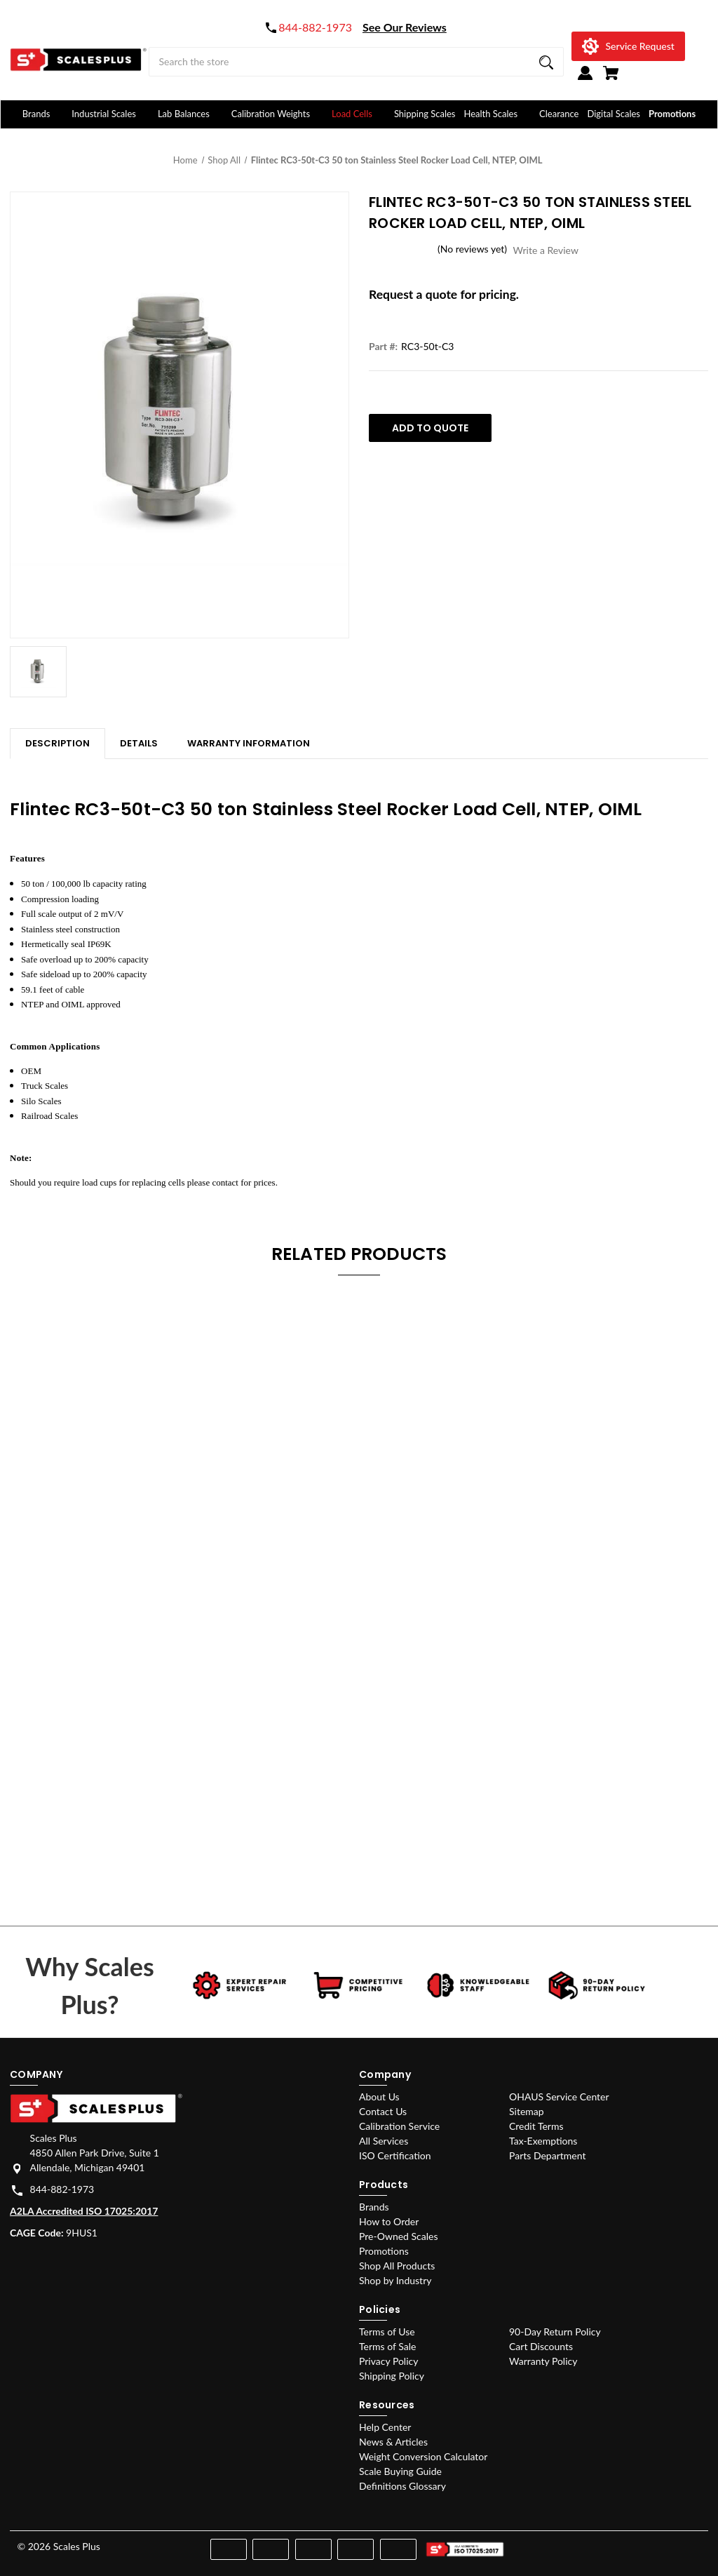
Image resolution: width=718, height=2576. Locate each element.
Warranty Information (248, 743)
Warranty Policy (543, 2361)
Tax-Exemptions (543, 2141)
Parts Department (547, 2155)
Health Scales (497, 114)
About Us (379, 2096)
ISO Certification (395, 2155)
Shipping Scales (425, 113)
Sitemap (526, 2111)
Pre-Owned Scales (398, 2236)
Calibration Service (399, 2126)
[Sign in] (585, 78)
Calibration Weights (277, 114)
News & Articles (393, 2442)
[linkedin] (693, 2543)
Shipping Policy (391, 2376)
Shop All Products (397, 2266)
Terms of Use (387, 2331)
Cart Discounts (541, 2346)
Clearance (558, 113)
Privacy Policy (388, 2361)
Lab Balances (190, 114)
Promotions (672, 113)
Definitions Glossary (402, 2486)
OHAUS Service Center (559, 2096)
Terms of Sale (387, 2346)
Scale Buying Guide (400, 2471)
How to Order (389, 2221)
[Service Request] (628, 46)
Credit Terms (536, 2126)
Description (57, 743)
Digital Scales (613, 113)
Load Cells (359, 114)
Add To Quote (430, 428)
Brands (43, 114)
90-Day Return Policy (555, 2331)
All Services (383, 2141)
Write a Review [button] (545, 250)
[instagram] (643, 2543)
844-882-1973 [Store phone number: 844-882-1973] (62, 2189)
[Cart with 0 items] (611, 78)
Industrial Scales (110, 114)
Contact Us (383, 2111)
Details (139, 743)
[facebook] (618, 2543)
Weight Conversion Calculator (423, 2456)
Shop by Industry (395, 2280)
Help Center (385, 2427)
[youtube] (668, 2543)
